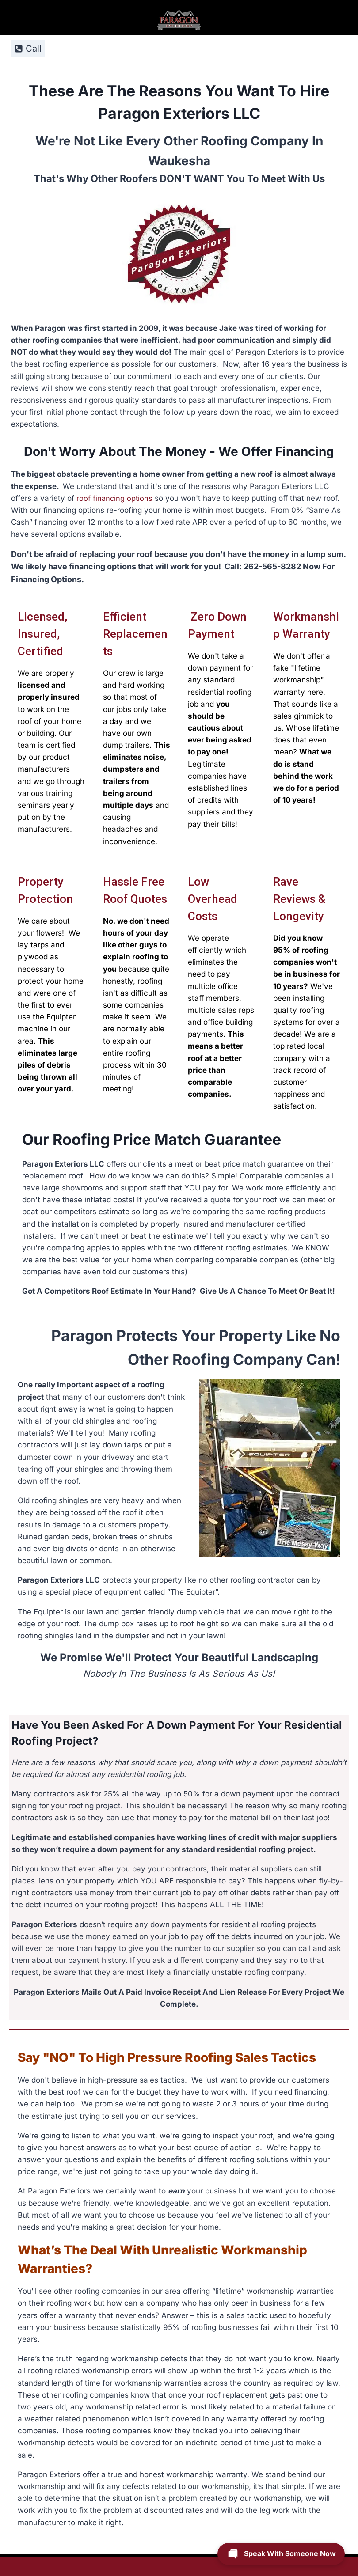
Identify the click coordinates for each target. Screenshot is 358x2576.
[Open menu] (323, 48)
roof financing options (115, 498)
